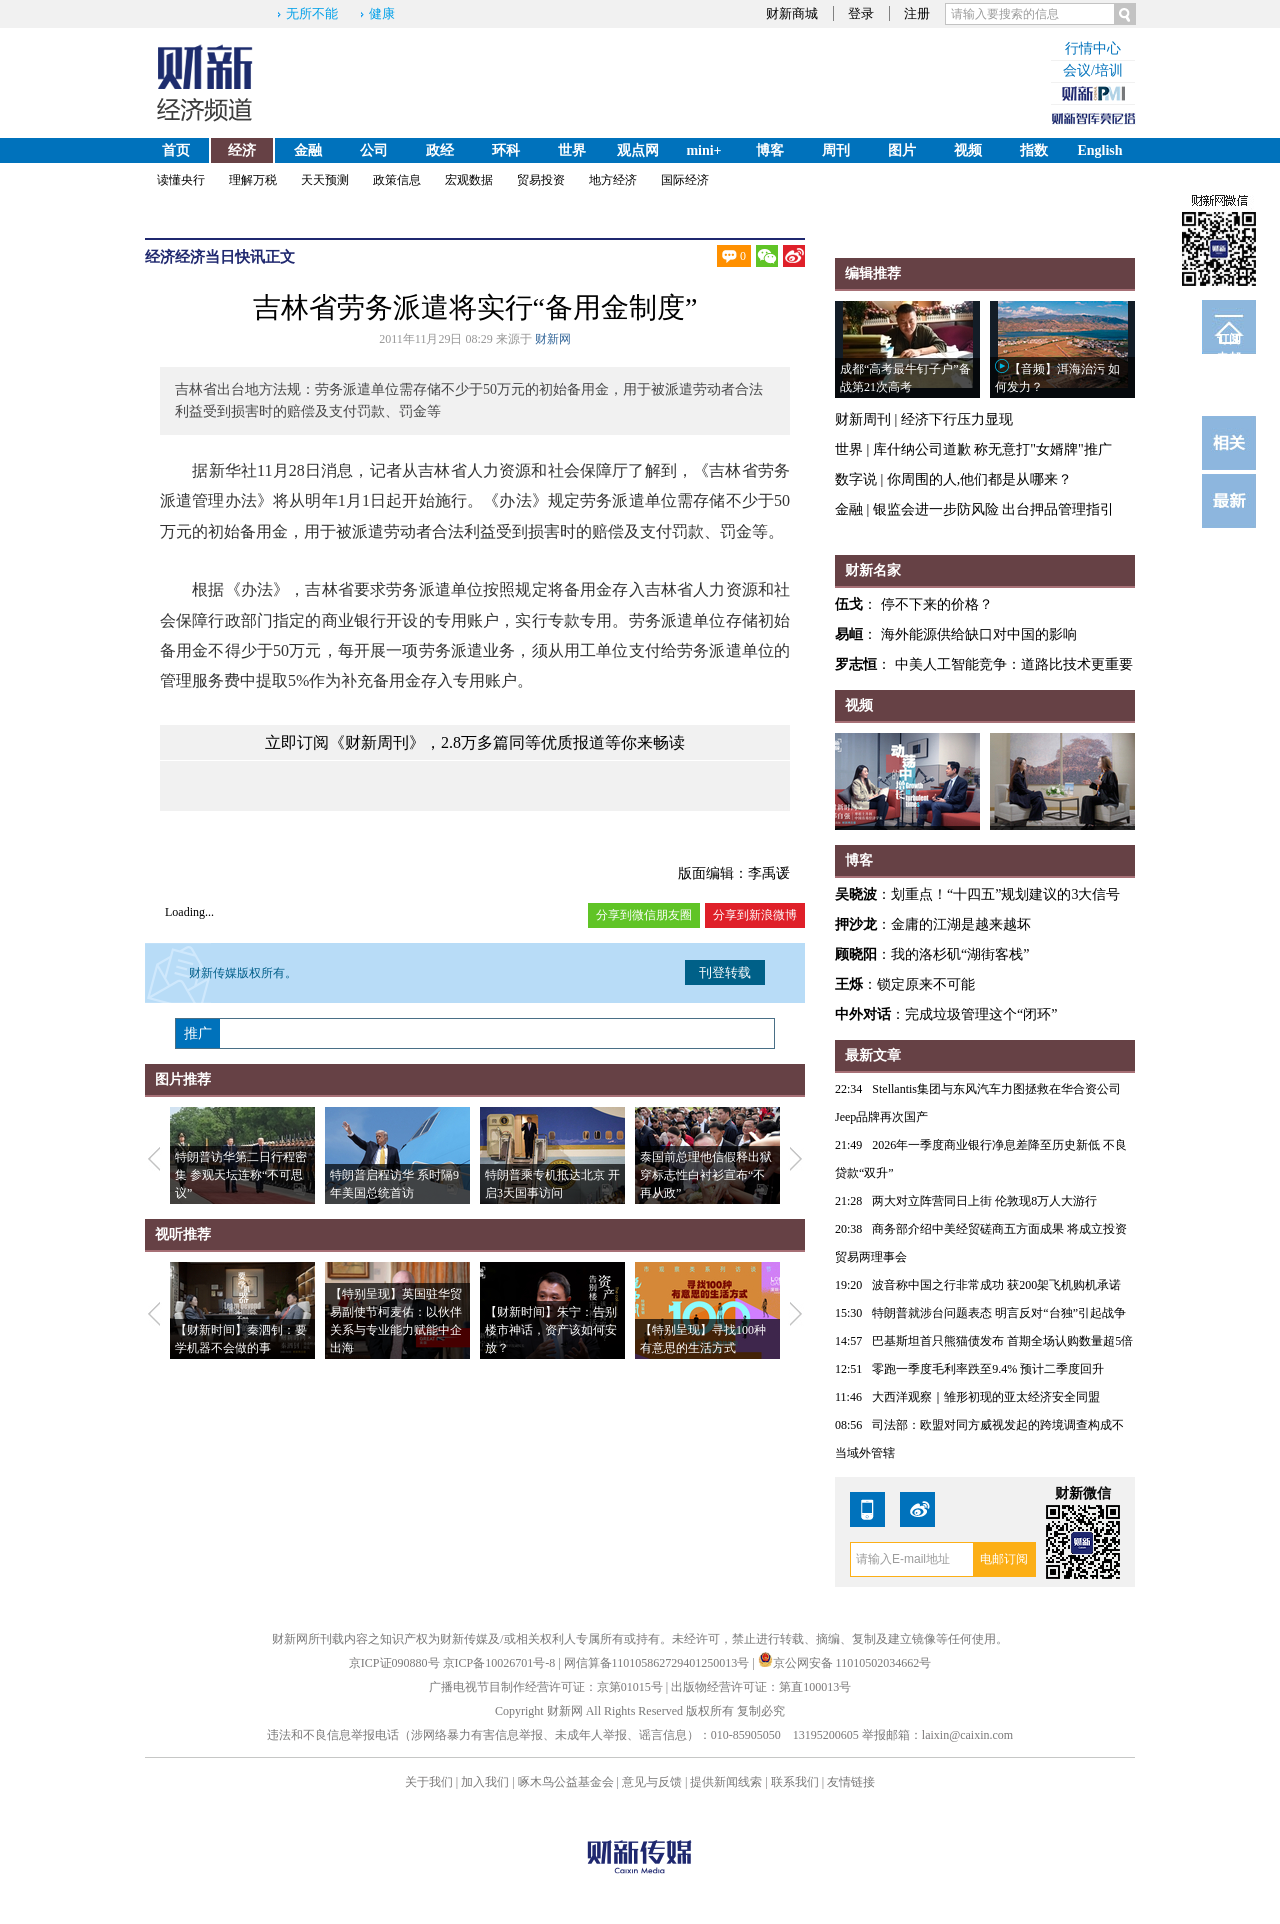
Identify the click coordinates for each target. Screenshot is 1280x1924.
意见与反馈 (652, 1782)
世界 (572, 150)
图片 (902, 150)
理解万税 (253, 180)
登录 (861, 13)
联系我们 (795, 1782)
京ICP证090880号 (394, 1663)
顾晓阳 (856, 954)
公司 (374, 150)
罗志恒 (856, 664)
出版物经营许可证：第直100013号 (761, 1687)
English (1099, 150)
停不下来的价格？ (937, 604)
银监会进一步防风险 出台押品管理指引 (994, 509)
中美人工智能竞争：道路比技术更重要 (1014, 664)
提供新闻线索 (726, 1782)
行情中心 (1093, 48)
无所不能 (312, 13)
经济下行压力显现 (957, 419)
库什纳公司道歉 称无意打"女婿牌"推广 (992, 449)
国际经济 (685, 180)
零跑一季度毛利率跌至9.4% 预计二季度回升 (988, 1369)
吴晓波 (856, 894)
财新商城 (792, 13)
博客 (770, 150)
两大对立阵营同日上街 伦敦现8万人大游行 (984, 1201)
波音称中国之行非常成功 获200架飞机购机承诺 (996, 1285)
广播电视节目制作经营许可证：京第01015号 (546, 1687)
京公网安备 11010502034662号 (845, 1663)
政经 (440, 150)
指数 (1034, 150)
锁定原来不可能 (926, 984)
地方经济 (613, 180)
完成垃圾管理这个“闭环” (981, 1014)
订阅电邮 (1229, 343)
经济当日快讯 (220, 257)
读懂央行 (181, 180)
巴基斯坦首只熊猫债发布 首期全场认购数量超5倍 (1002, 1341)
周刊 (836, 150)
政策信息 (397, 180)
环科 (506, 150)
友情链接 (851, 1782)
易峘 (849, 634)
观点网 (638, 150)
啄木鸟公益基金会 (567, 1782)
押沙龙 (856, 924)
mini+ (703, 150)
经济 (242, 150)
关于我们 (429, 1782)
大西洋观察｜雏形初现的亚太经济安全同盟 (986, 1397)
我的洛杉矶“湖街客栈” (960, 954)
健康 (382, 13)
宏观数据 (469, 180)
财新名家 (873, 570)
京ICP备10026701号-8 (501, 1663)
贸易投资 (541, 180)
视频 (968, 150)
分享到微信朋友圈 (644, 915)
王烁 (849, 984)
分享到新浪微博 (755, 915)
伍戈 (849, 604)
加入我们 (485, 1782)
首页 (176, 150)
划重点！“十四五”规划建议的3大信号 (1005, 894)
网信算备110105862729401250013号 (658, 1663)
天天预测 (325, 180)
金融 (308, 150)
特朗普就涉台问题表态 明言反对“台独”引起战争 (999, 1313)
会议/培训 (1093, 70)
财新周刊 (863, 419)
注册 (917, 13)
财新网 (553, 339)
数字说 (856, 479)
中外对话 (863, 1014)
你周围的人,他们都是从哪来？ (980, 479)
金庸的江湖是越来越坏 (961, 924)
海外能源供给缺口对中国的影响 (979, 634)
